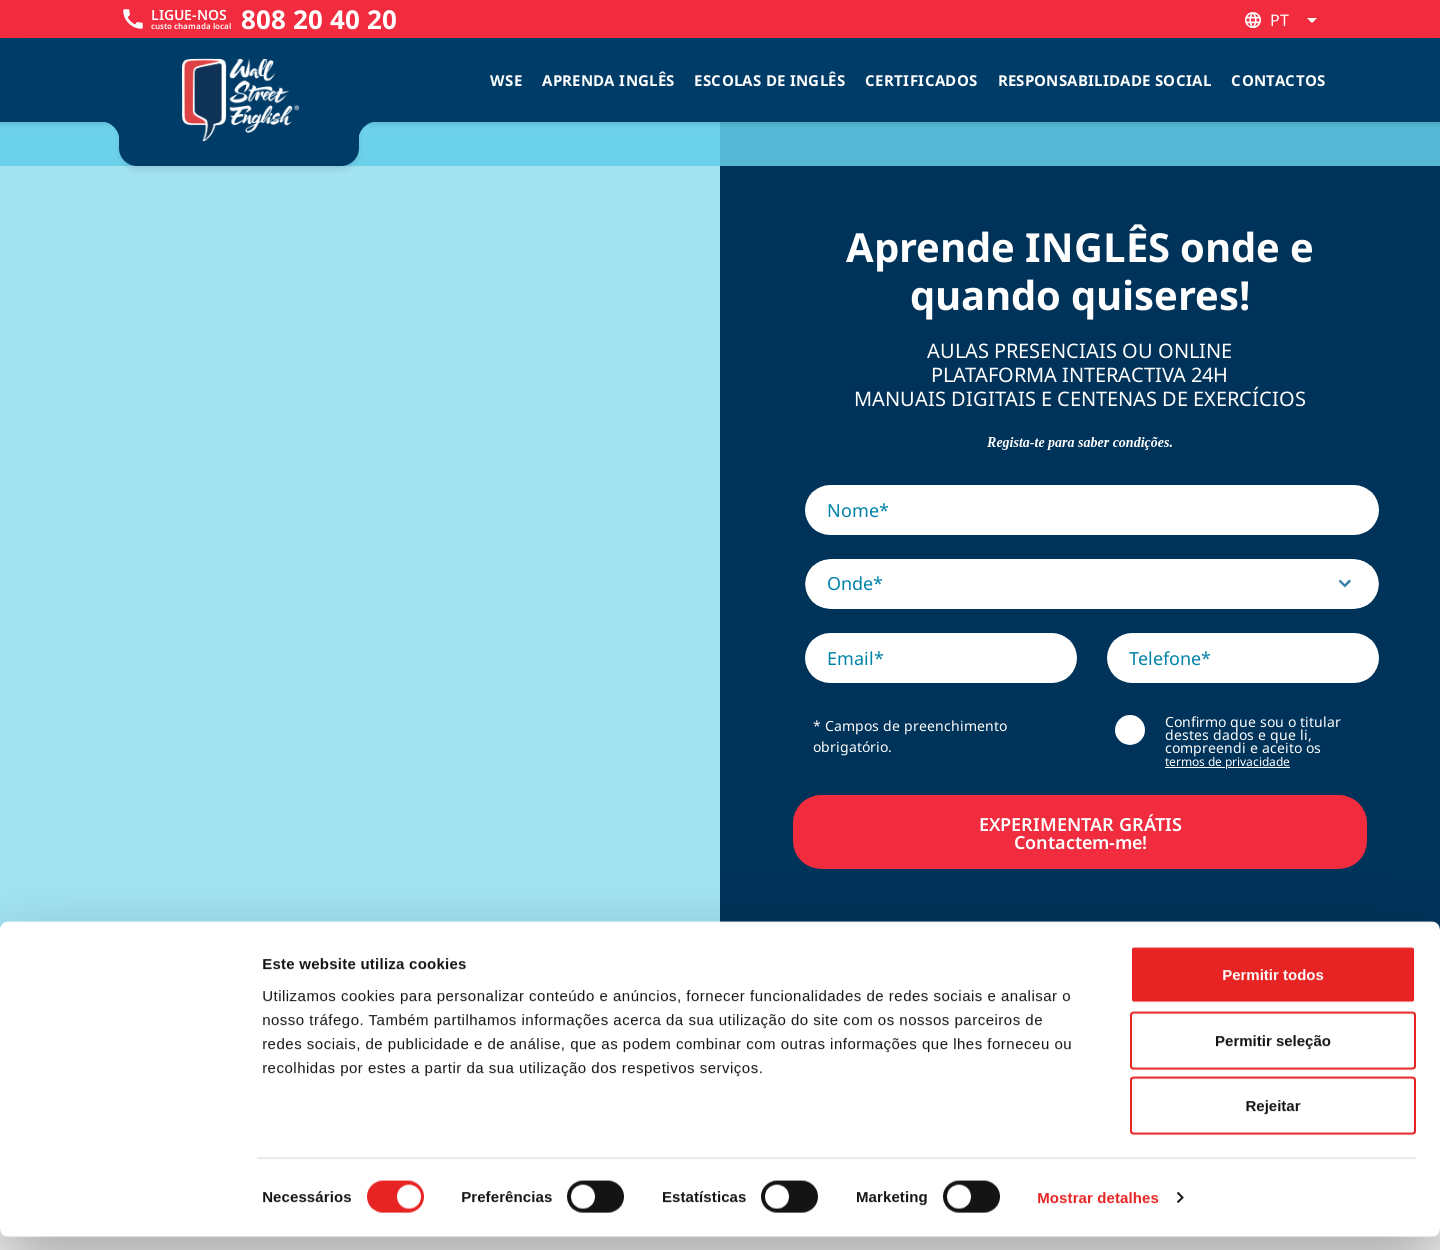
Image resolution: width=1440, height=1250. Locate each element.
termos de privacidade (1227, 761)
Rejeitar (1272, 1118)
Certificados (921, 80)
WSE (506, 80)
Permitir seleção (1273, 1053)
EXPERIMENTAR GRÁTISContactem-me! (1080, 832)
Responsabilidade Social (1105, 80)
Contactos (1278, 80)
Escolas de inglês (769, 80)
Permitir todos (1273, 987)
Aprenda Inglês (608, 80)
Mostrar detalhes (1098, 1210)
